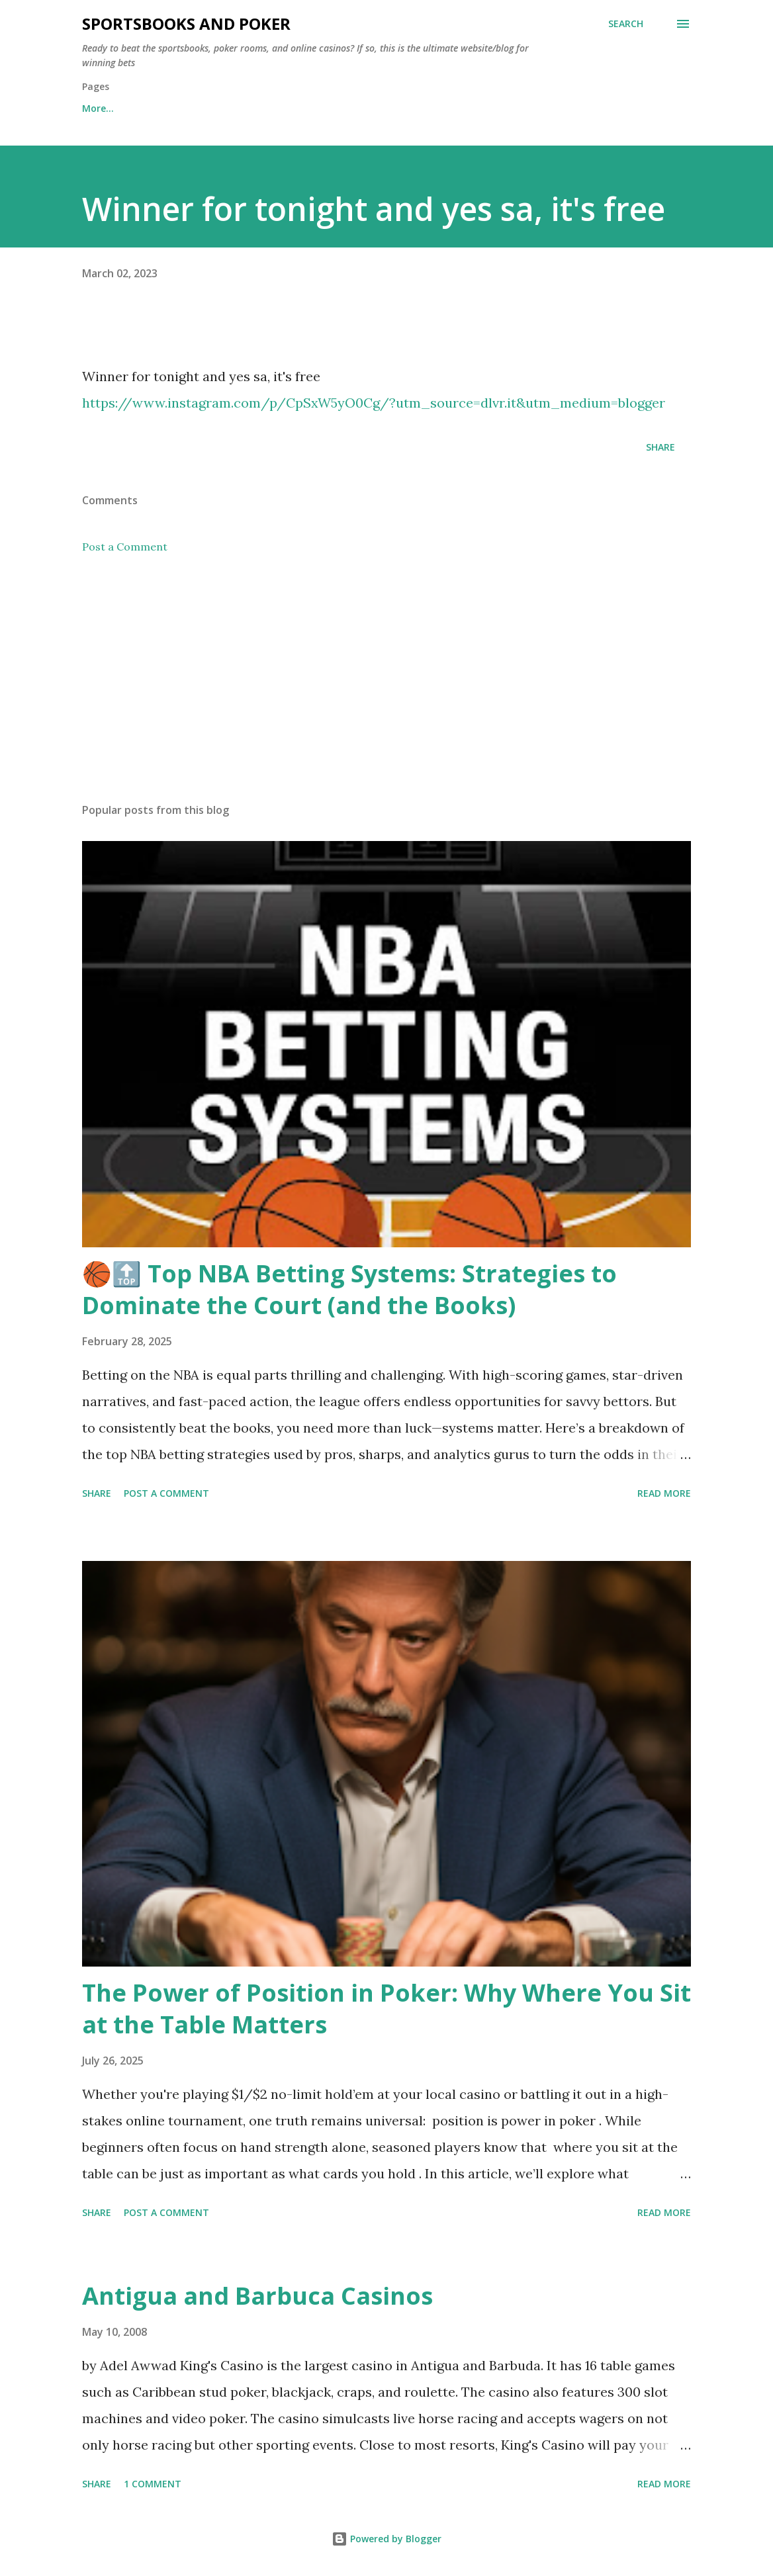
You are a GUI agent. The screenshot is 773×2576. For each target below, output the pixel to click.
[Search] (625, 24)
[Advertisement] (386, 688)
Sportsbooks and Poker (186, 23)
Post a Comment (124, 546)
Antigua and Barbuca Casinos (257, 2296)
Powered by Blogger (386, 2538)
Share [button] (660, 447)
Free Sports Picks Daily (199, 108)
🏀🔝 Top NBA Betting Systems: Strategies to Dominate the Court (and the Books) (349, 1289)
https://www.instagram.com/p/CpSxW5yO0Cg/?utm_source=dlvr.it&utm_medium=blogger (373, 402)
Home (95, 108)
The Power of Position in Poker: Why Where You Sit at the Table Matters (386, 2008)
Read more (664, 1493)
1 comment (152, 2483)
